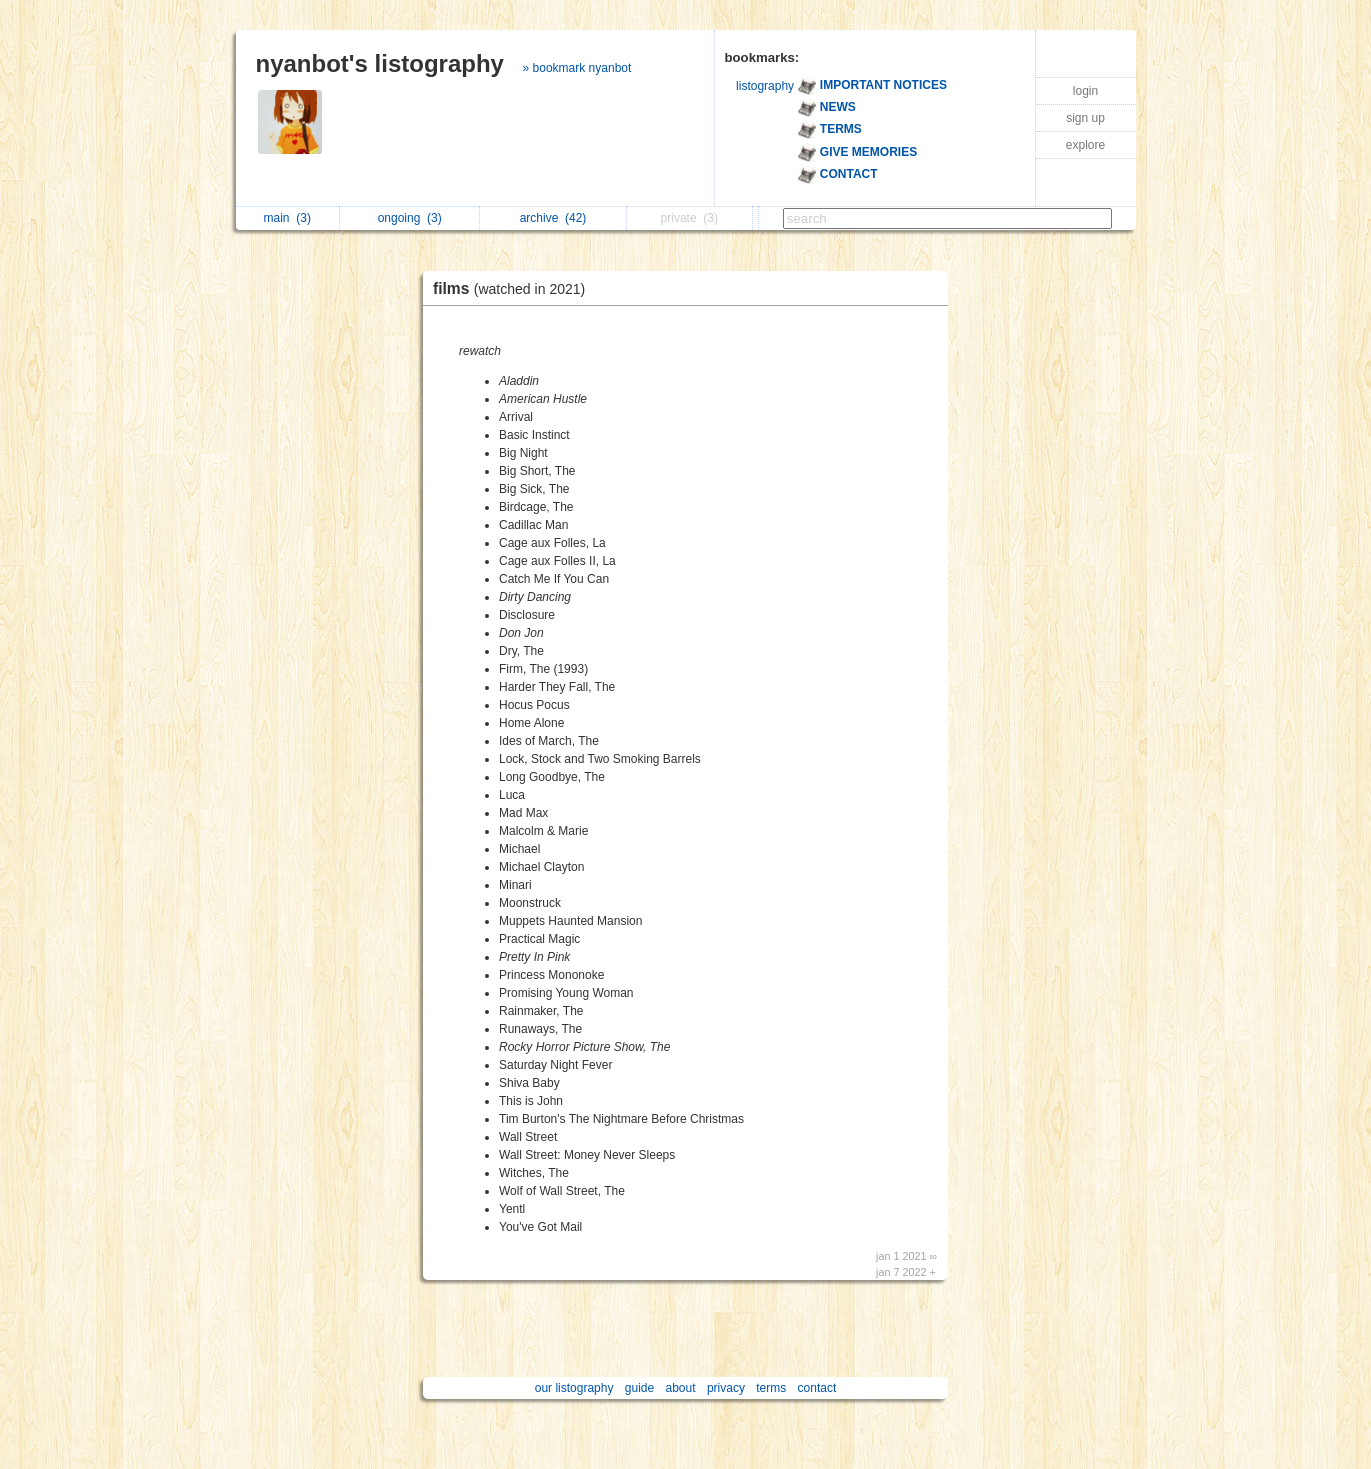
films (514, 288)
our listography (574, 1388)
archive (553, 218)
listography (765, 86)
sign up (1085, 118)
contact (817, 1388)
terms (771, 1388)
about (681, 1388)
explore (1085, 145)
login (1085, 91)
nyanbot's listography (380, 63)
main (287, 218)
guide (639, 1388)
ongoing (410, 218)
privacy (726, 1388)
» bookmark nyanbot (577, 68)
